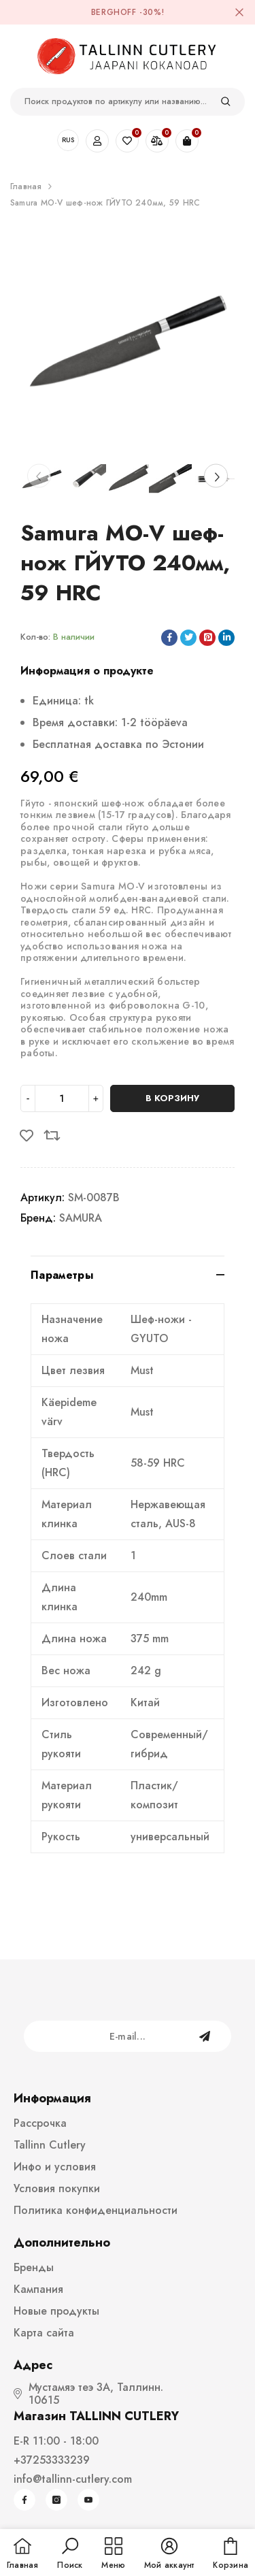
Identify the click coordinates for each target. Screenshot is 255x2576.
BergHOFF (114, 12)
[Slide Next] (216, 476)
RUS (68, 140)
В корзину (172, 1098)
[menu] (113, 2554)
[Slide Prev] (39, 476)
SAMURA (80, 1218)
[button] (69, 2554)
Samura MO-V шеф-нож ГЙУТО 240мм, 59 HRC (105, 203)
